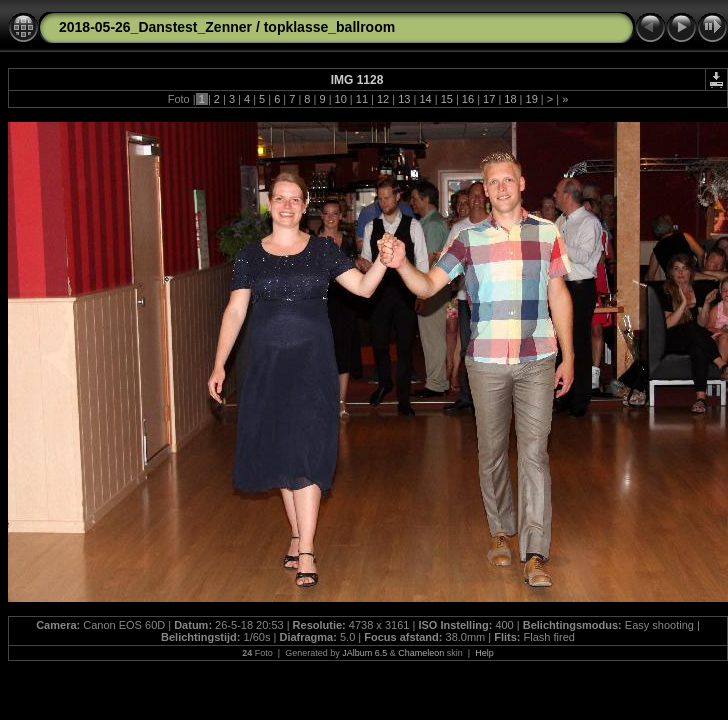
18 (510, 99)
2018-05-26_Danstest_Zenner (155, 27)
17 (489, 99)
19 (531, 99)
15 (447, 99)
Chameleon (421, 653)
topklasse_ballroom (330, 27)
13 (404, 99)
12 (383, 99)
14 (425, 99)
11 (362, 99)
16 (468, 99)
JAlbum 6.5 (364, 653)
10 (341, 99)
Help (484, 653)
